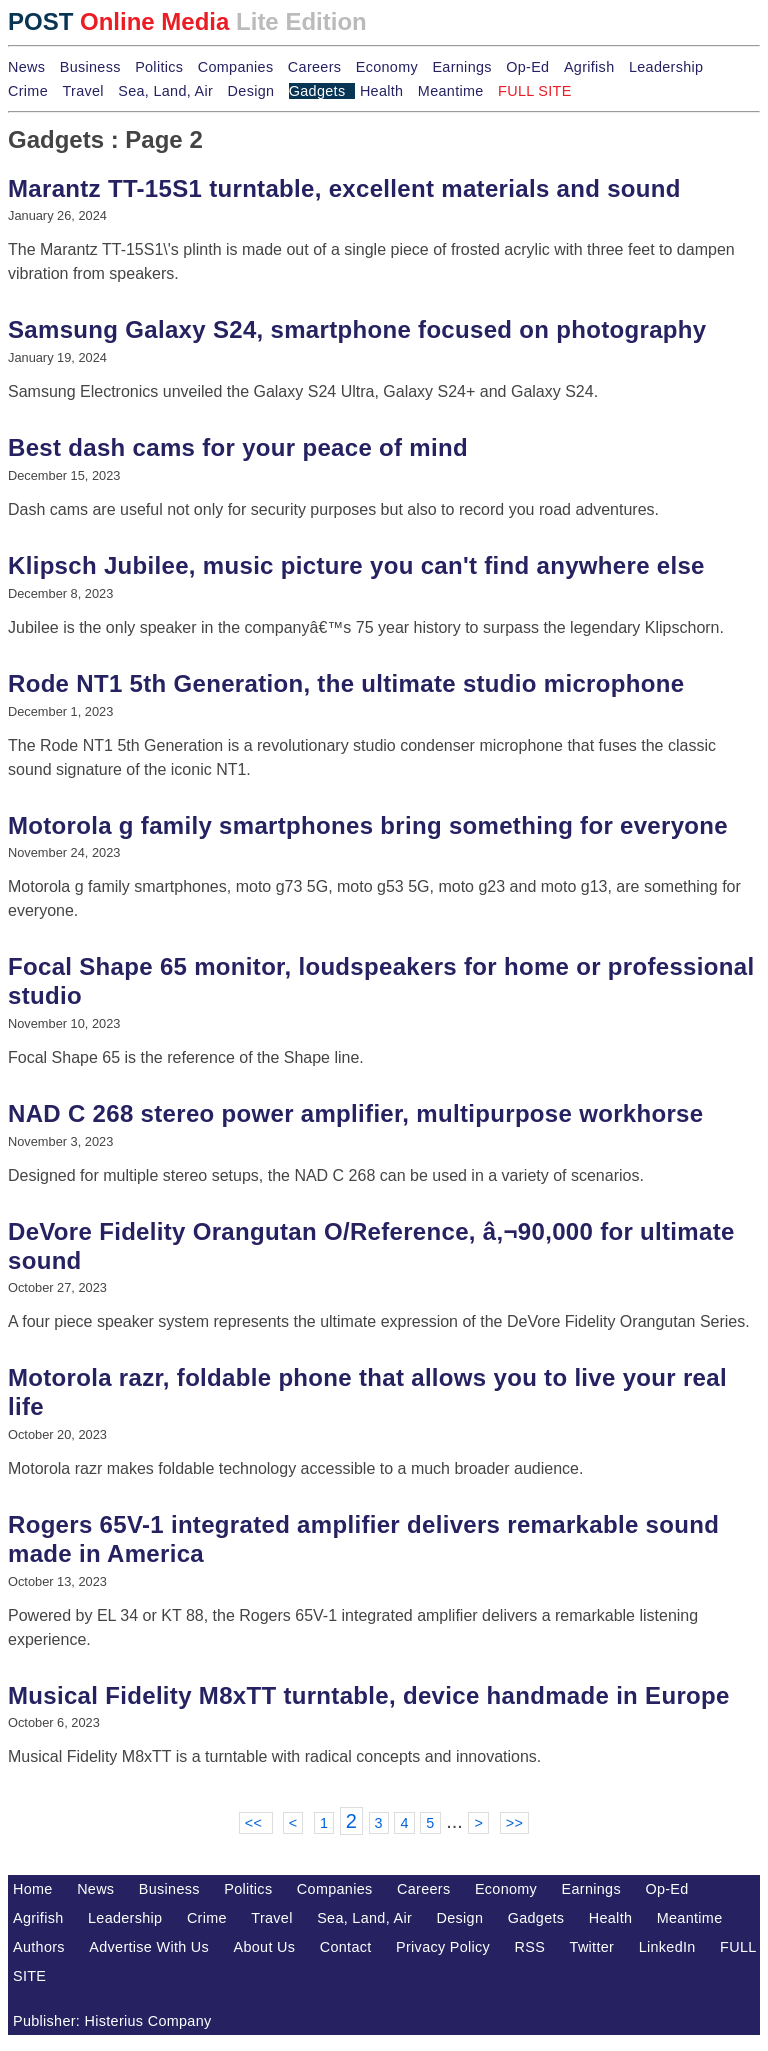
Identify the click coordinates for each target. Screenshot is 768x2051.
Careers (314, 67)
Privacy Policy (443, 1947)
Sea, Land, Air (165, 91)
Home (33, 1889)
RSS (530, 1947)
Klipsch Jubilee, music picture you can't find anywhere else (356, 565)
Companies (236, 67)
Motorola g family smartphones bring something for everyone (368, 825)
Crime (28, 91)
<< (256, 1823)
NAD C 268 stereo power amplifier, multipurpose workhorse (355, 1113)
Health (382, 91)
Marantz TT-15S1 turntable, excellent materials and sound (344, 188)
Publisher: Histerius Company (112, 2021)
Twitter (592, 1947)
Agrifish (589, 67)
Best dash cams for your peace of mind (238, 447)
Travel (82, 91)
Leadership (666, 67)
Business (90, 67)
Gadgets (317, 91)
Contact (346, 1947)
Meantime (451, 91)
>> (514, 1823)
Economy (387, 67)
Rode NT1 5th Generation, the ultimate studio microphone (346, 683)
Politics (159, 67)
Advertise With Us (149, 1947)
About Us (265, 1947)
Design (251, 91)
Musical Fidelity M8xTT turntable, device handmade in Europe (369, 1695)
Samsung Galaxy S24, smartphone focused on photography (357, 329)
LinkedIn (667, 1947)
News (26, 67)
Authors (39, 1947)
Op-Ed (527, 67)
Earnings (461, 67)
